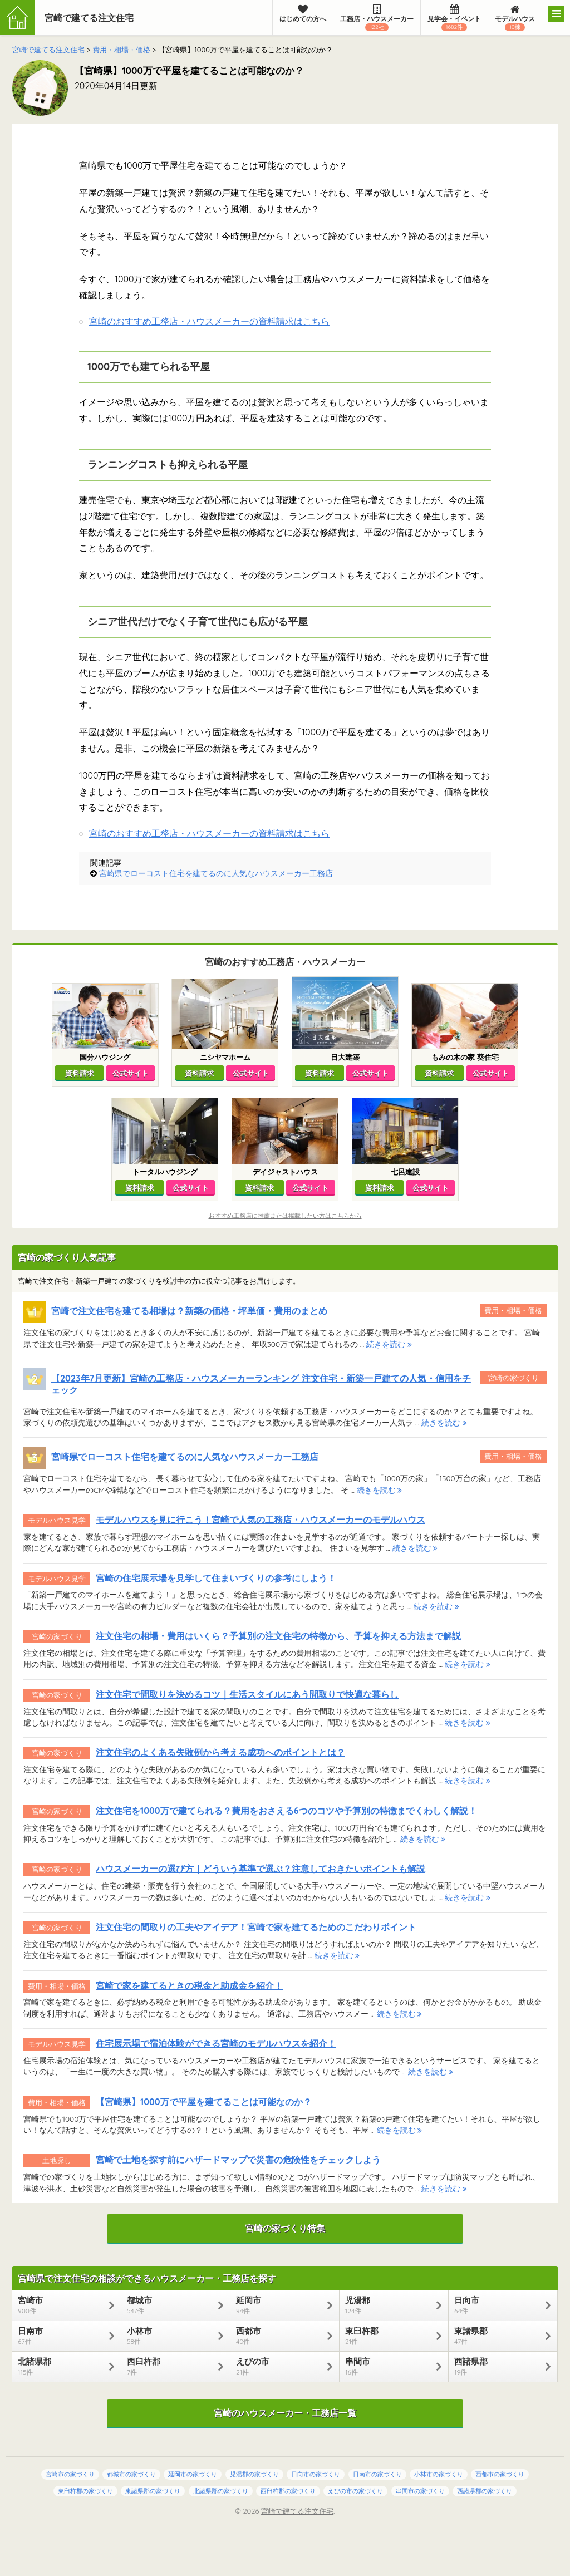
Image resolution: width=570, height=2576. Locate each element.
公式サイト (130, 1073)
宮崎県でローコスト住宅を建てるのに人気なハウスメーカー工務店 (216, 873)
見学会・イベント (454, 17)
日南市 (61, 2336)
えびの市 (279, 2366)
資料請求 (79, 1073)
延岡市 (279, 2305)
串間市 (388, 2366)
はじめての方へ (302, 13)
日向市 (497, 2305)
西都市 (279, 2336)
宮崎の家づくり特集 (285, 2228)
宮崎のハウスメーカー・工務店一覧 (285, 2412)
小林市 (170, 2336)
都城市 (170, 2305)
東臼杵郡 (388, 2336)
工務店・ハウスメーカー (377, 17)
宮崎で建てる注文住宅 (89, 17)
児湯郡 (388, 2305)
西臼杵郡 (170, 2366)
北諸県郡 (61, 2366)
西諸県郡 (497, 2366)
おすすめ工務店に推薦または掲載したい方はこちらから (285, 1216)
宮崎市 (61, 2305)
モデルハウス (515, 17)
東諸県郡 (497, 2336)
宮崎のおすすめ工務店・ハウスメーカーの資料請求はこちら (209, 321)
